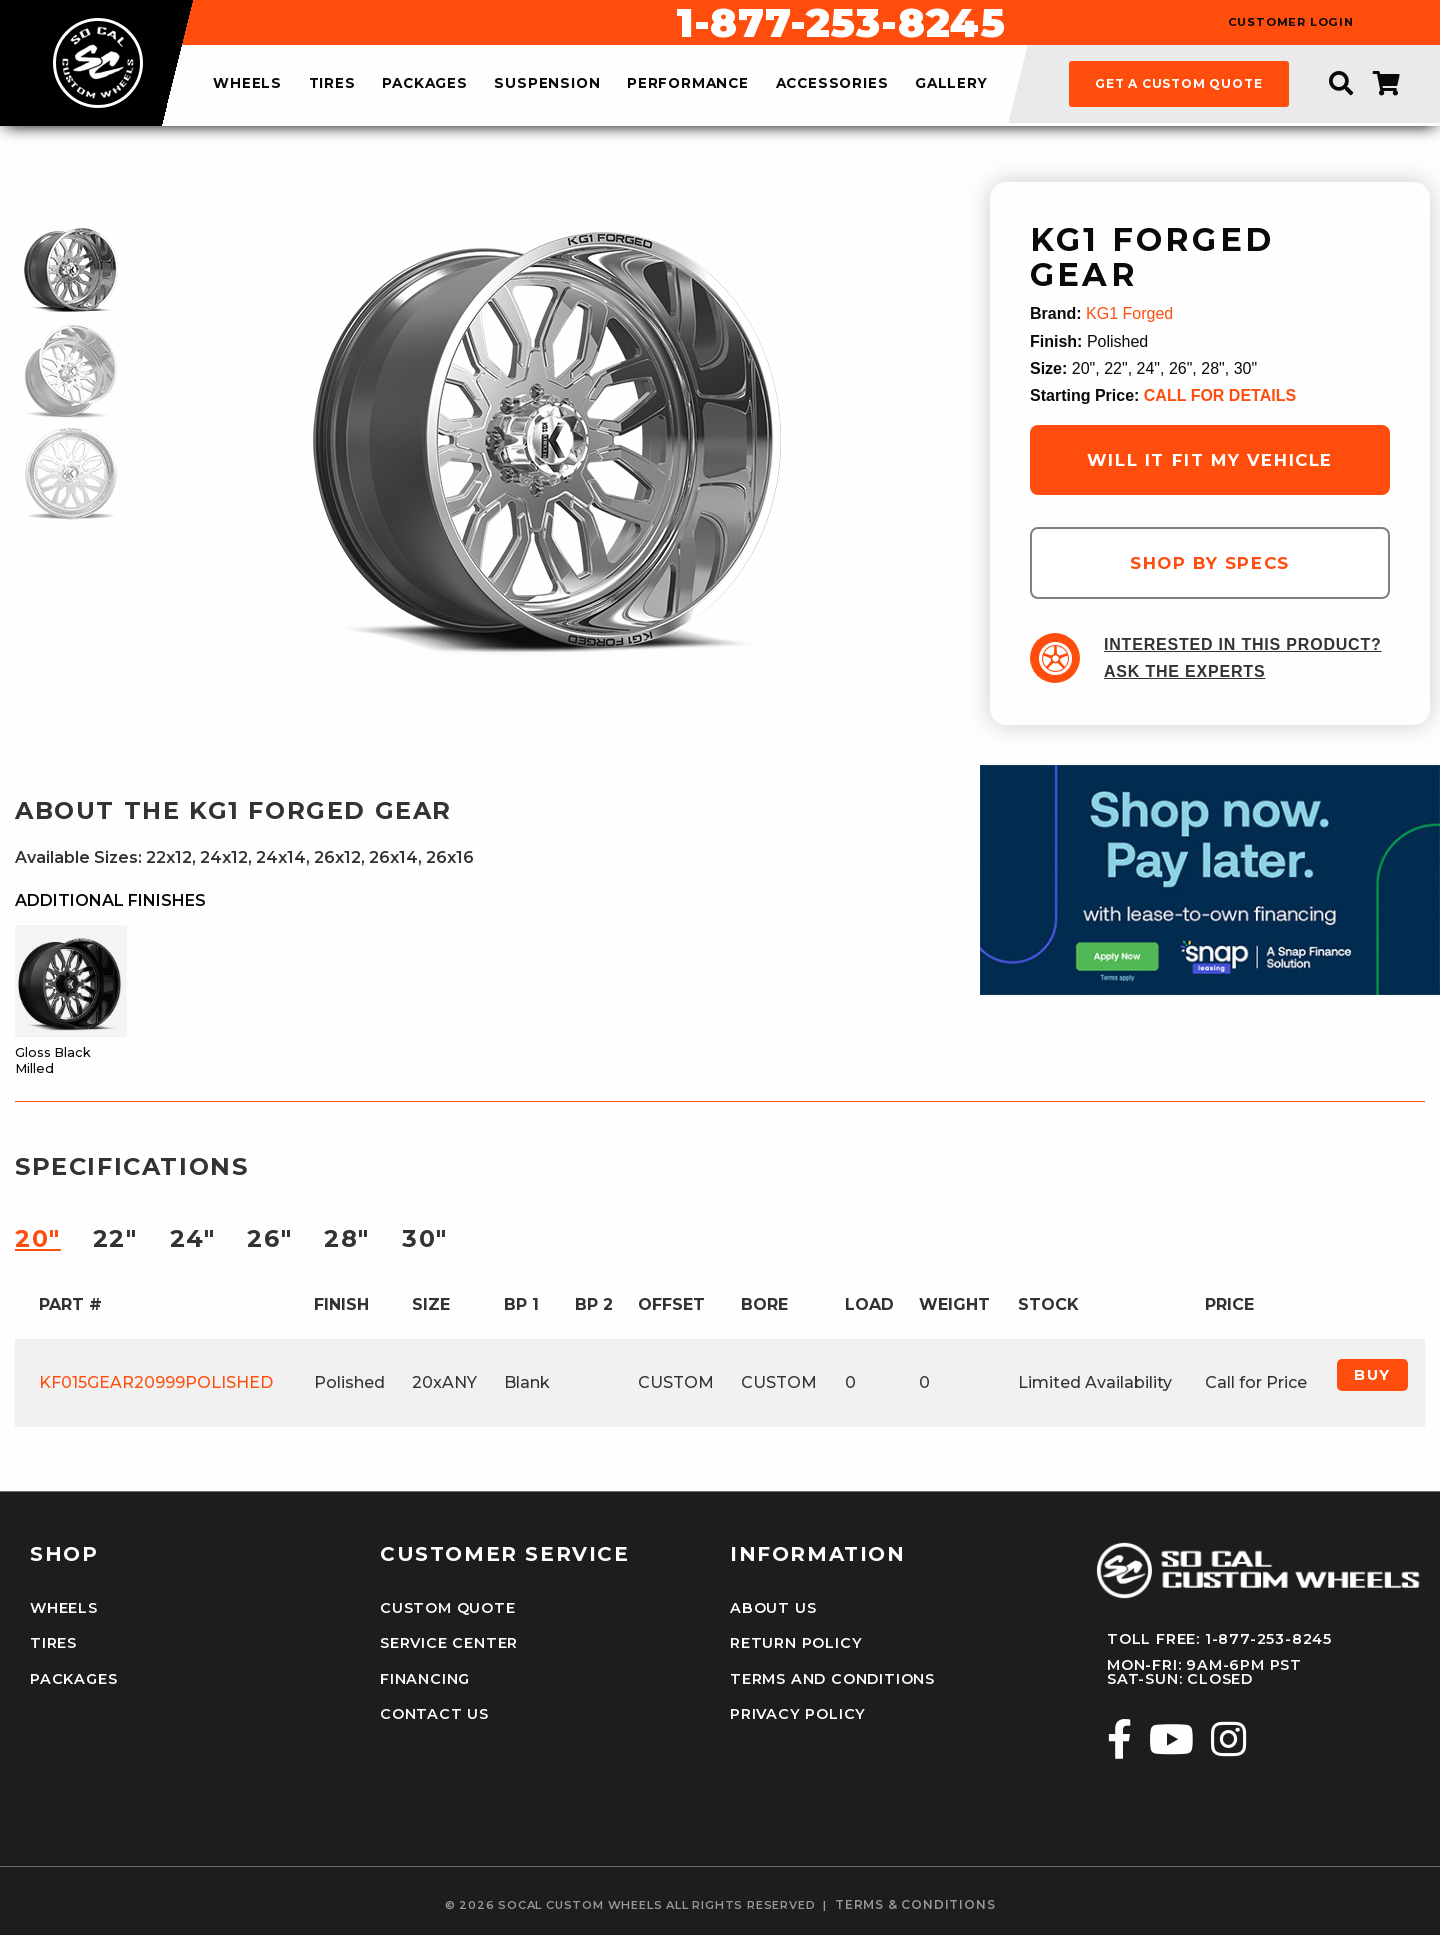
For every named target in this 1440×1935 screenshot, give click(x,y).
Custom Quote (448, 1608)
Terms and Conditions (832, 1679)
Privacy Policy (798, 1714)
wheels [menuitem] (247, 84)
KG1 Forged (1129, 313)
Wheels (64, 1608)
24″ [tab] (193, 1238)
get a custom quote (1178, 83)
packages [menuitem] (424, 84)
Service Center (449, 1643)
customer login (1291, 22)
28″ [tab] (347, 1238)
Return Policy (796, 1643)
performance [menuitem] (688, 84)
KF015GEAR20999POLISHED (156, 1382)
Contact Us (434, 1714)
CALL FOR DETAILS (1220, 395)
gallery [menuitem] (951, 84)
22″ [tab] (115, 1238)
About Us (773, 1608)
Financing (425, 1679)
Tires (53, 1643)
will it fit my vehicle (1210, 460)
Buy (1372, 1375)
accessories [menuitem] (832, 84)
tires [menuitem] (332, 84)
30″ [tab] (425, 1238)
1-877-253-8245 (841, 23)
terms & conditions (915, 1905)
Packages (73, 1679)
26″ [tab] (269, 1238)
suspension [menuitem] (547, 84)
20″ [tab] (38, 1238)
